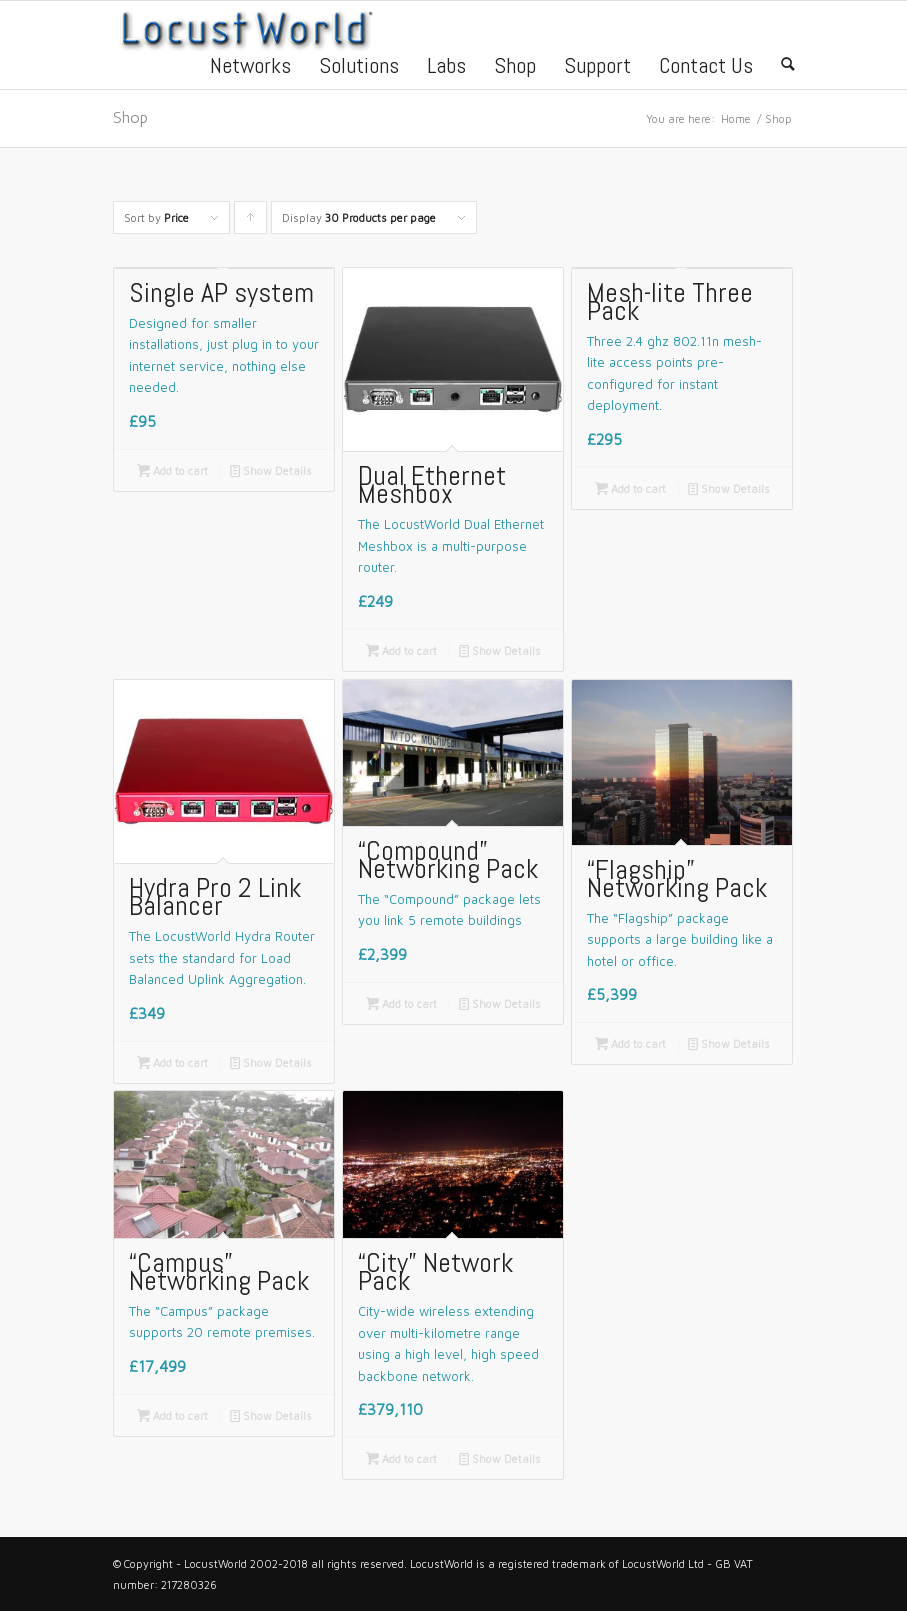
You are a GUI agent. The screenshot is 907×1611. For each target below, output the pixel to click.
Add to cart (172, 471)
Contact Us (706, 68)
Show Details (271, 471)
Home (736, 118)
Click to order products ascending (251, 222)
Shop (515, 68)
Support (597, 68)
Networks (250, 68)
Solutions (359, 68)
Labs (446, 68)
